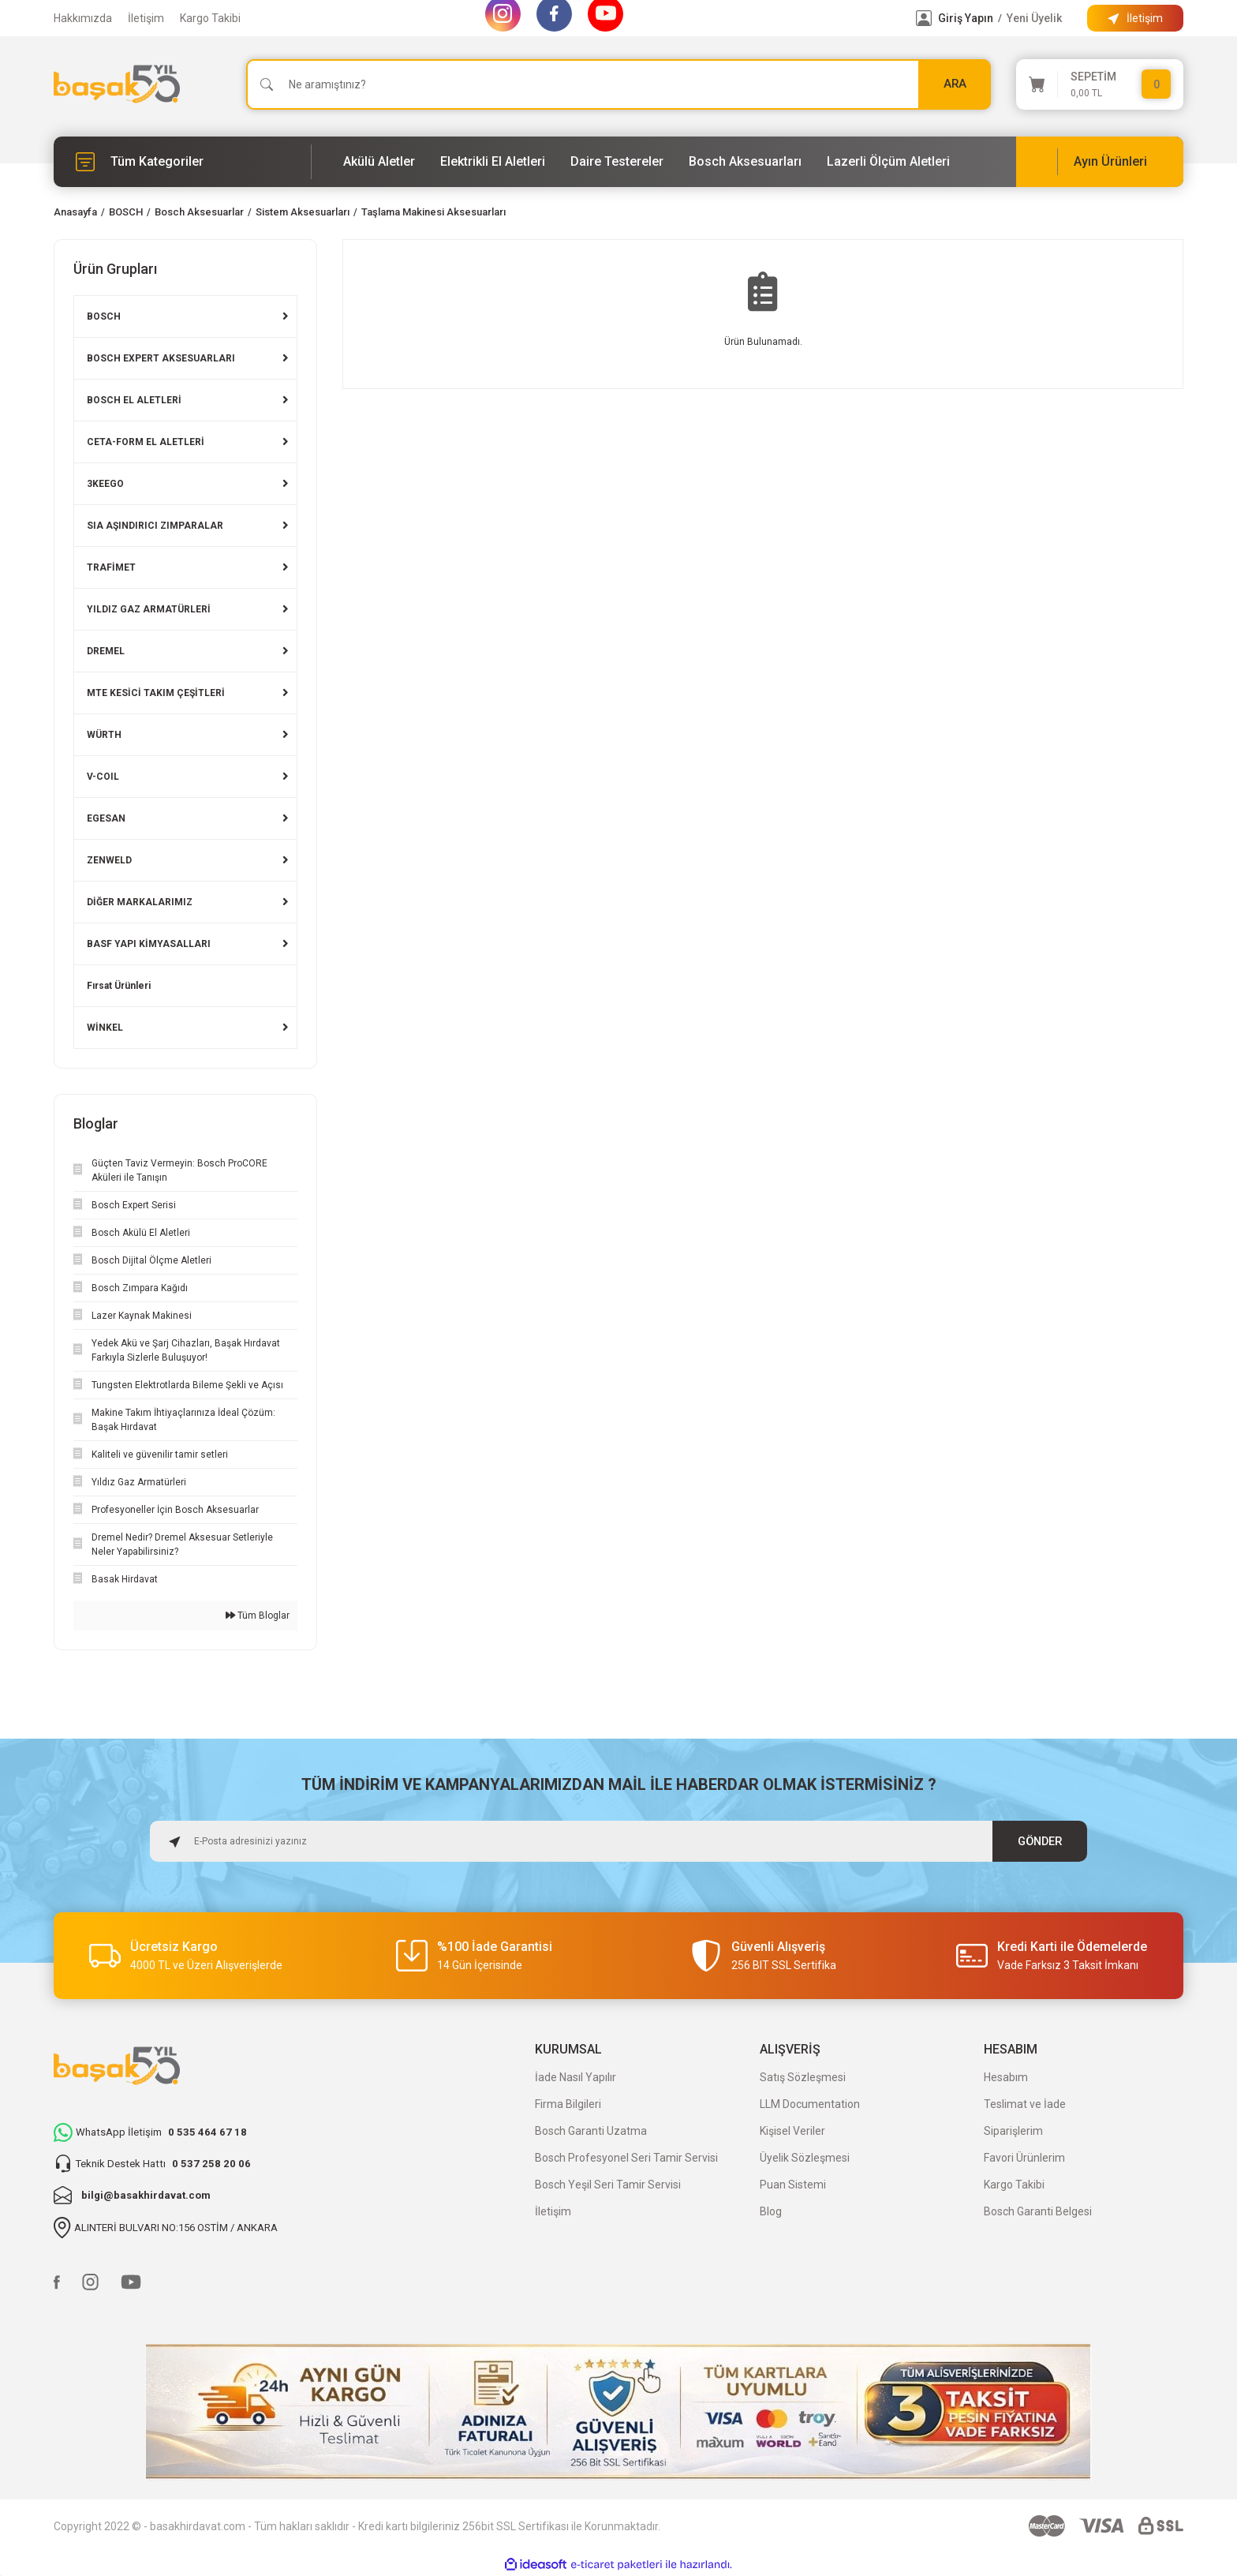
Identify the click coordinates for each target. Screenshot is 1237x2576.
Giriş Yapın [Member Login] (965, 18)
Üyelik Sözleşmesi (805, 2157)
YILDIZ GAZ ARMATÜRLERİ (149, 609)
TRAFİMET (111, 567)
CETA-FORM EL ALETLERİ (145, 441)
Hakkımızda (83, 18)
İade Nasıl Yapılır (575, 2077)
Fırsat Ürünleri (119, 985)
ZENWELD (109, 860)
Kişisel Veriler (792, 2131)
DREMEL (106, 651)
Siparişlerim (1013, 2131)
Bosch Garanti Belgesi (1038, 2211)
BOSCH (104, 316)
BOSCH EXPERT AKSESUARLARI (161, 358)
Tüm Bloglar (258, 1615)
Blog (771, 2211)
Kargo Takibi (210, 18)
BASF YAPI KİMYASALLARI (149, 943)
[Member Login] (924, 18)
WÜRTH (104, 734)
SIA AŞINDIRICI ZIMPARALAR (155, 525)
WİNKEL (105, 1027)
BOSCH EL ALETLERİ (134, 400)
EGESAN (106, 818)
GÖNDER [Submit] (1040, 1840)
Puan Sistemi (793, 2184)
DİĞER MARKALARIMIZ (139, 902)
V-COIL (103, 776)
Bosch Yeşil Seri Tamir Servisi (608, 2184)
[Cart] (1099, 84)
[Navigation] (183, 161)
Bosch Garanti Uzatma (591, 2131)
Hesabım (1006, 2077)
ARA (954, 84)
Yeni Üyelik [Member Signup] (1034, 18)
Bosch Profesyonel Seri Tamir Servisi (626, 2157)
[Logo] (117, 84)
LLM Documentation (810, 2104)
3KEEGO (105, 483)
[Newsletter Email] (618, 1841)
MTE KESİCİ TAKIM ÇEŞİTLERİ (156, 692)
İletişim (146, 18)
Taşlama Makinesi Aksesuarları (433, 212)
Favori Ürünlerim (1024, 2157)
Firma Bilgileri (568, 2104)
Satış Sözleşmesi (803, 2077)
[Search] (618, 84)
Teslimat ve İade (1025, 2104)
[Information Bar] (1135, 18)
